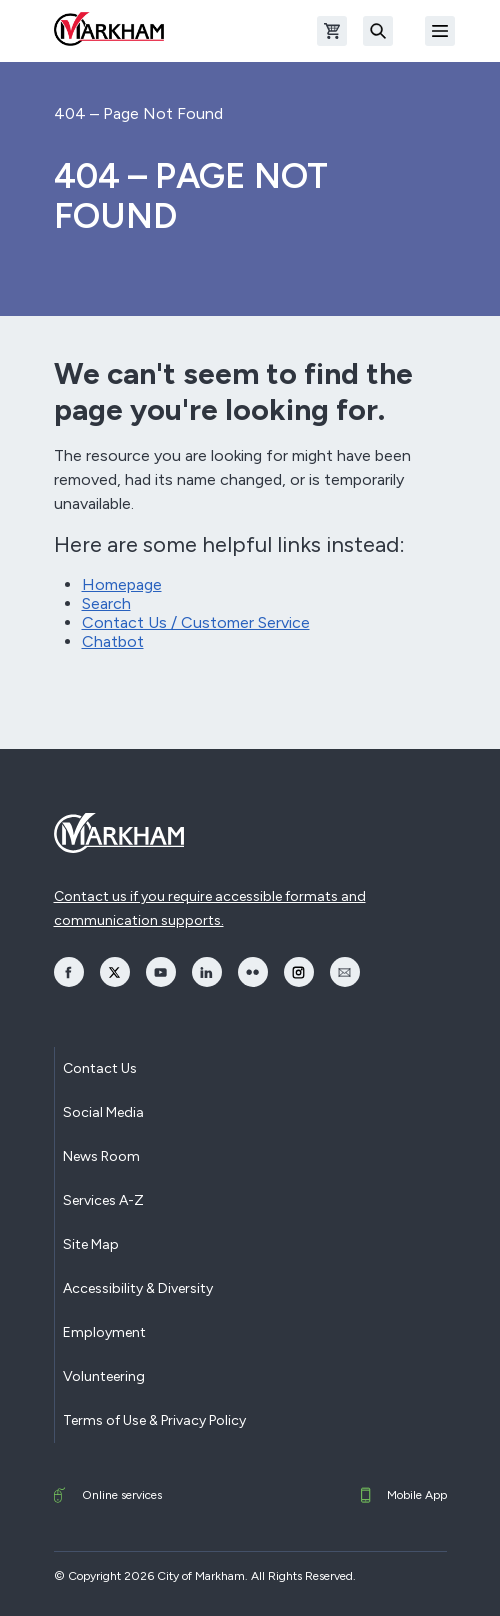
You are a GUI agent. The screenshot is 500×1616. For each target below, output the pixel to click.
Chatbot (113, 641)
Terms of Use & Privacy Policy (154, 1420)
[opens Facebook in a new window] (69, 972)
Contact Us (100, 1068)
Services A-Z (103, 1200)
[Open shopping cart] (332, 31)
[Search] (378, 31)
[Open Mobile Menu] (440, 31)
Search (106, 603)
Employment (104, 1332)
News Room (101, 1156)
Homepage (122, 584)
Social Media (103, 1112)
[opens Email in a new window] (345, 972)
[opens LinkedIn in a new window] (207, 972)
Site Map (91, 1244)
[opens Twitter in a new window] (115, 972)
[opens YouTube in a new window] (161, 972)
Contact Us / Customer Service (196, 622)
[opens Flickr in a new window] (253, 972)
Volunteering (104, 1376)
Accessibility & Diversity (138, 1288)
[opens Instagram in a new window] (299, 972)
